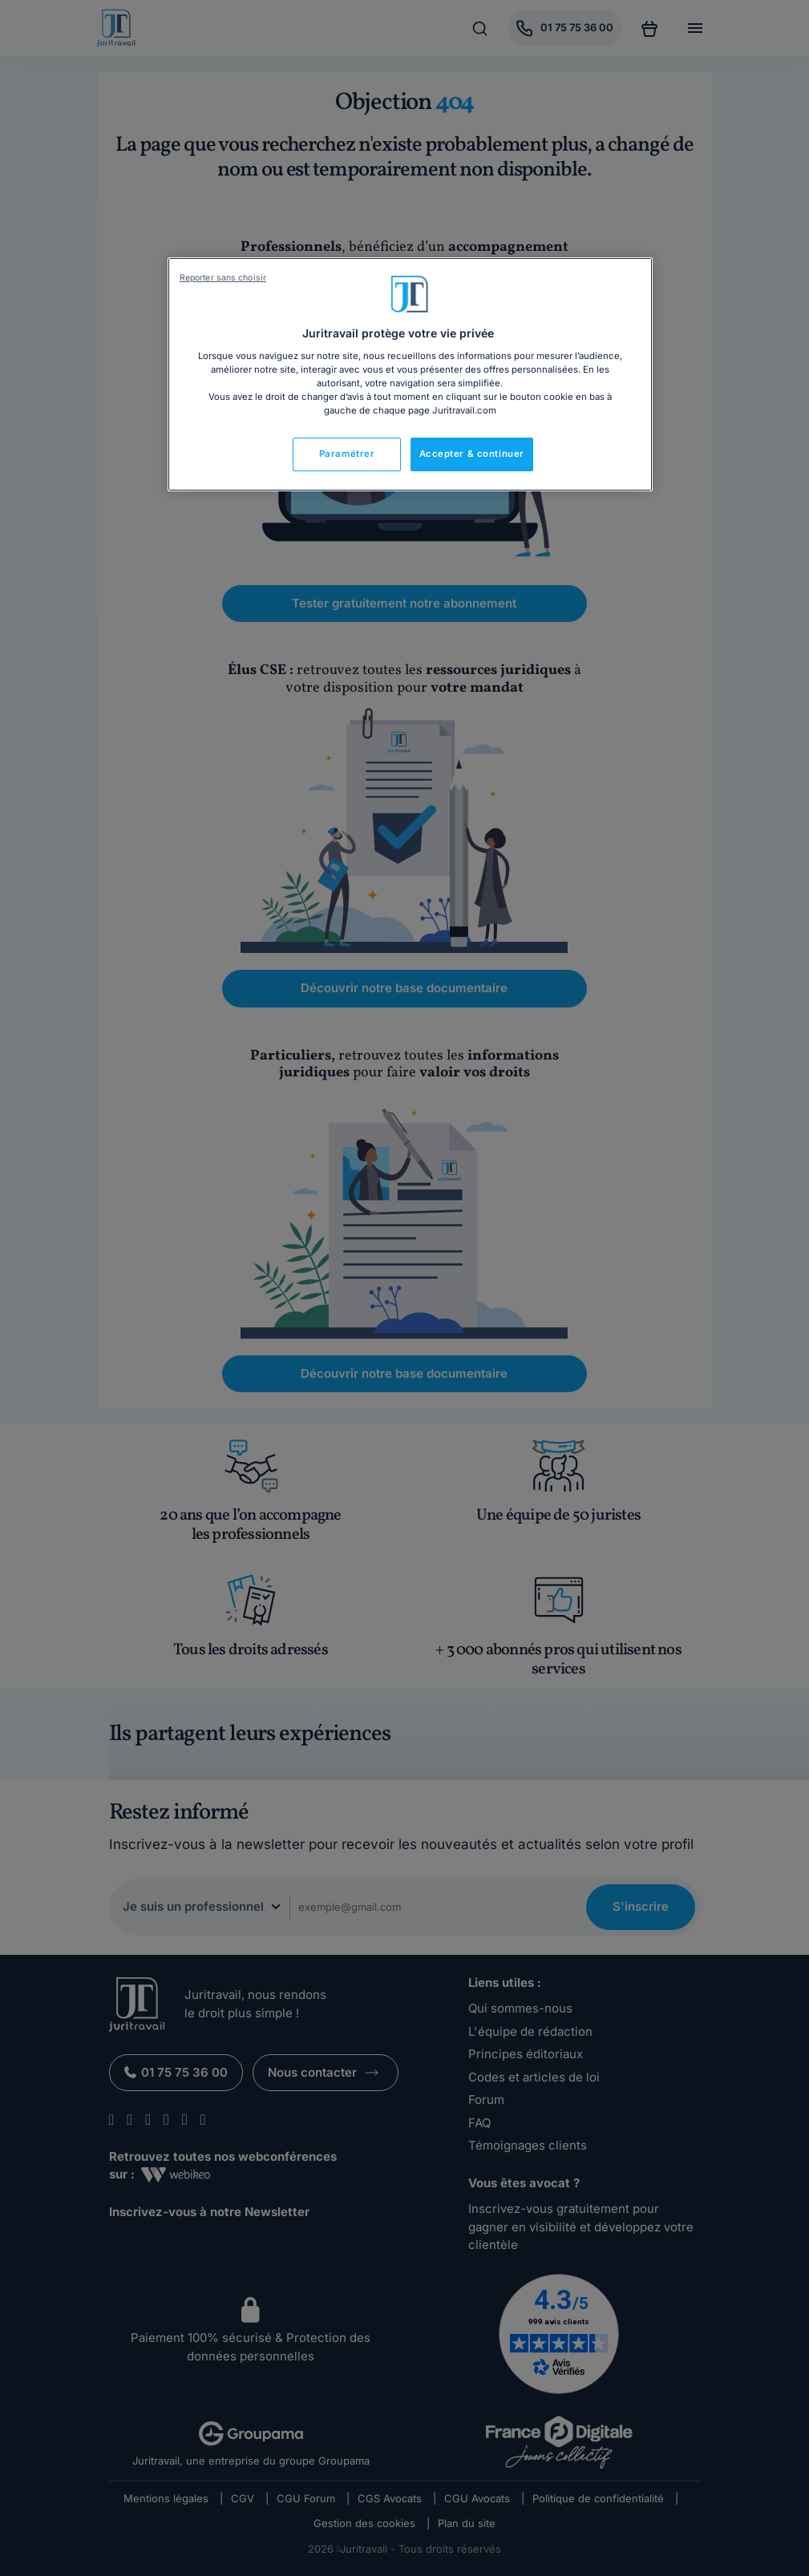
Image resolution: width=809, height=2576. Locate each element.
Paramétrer (347, 453)
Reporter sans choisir (223, 278)
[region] (410, 374)
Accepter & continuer (471, 453)
